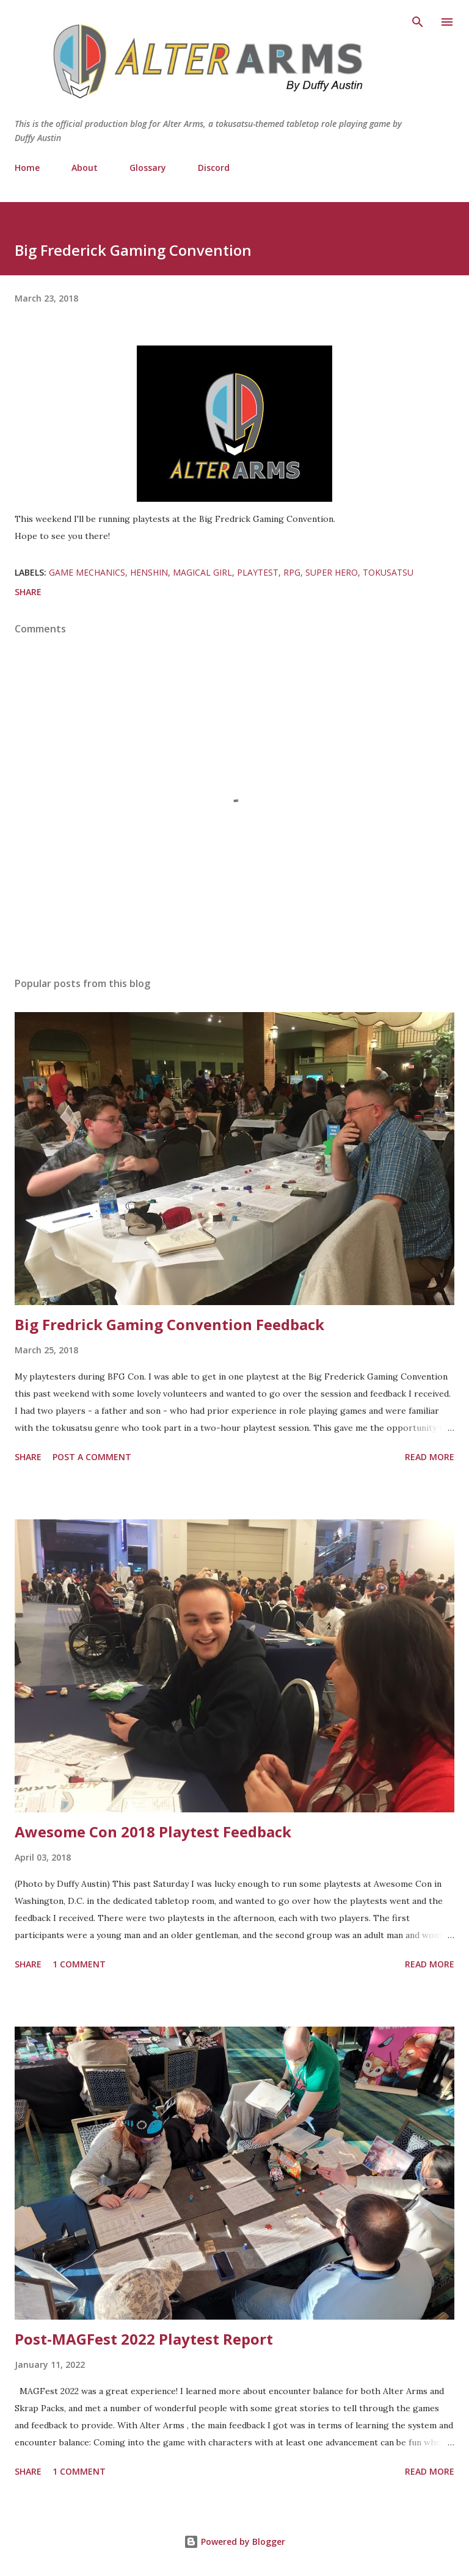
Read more (429, 1457)
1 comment (79, 1964)
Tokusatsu (388, 572)
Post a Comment (92, 1457)
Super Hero (331, 572)
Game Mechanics (87, 572)
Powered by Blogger (234, 2541)
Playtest (257, 572)
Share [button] (28, 592)
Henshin (149, 572)
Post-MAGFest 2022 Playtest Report (144, 2339)
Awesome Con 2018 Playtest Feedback (153, 1832)
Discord (214, 167)
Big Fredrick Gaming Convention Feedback (169, 1324)
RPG (291, 572)
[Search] (417, 22)
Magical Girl (202, 572)
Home (27, 167)
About (84, 167)
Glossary (147, 167)
